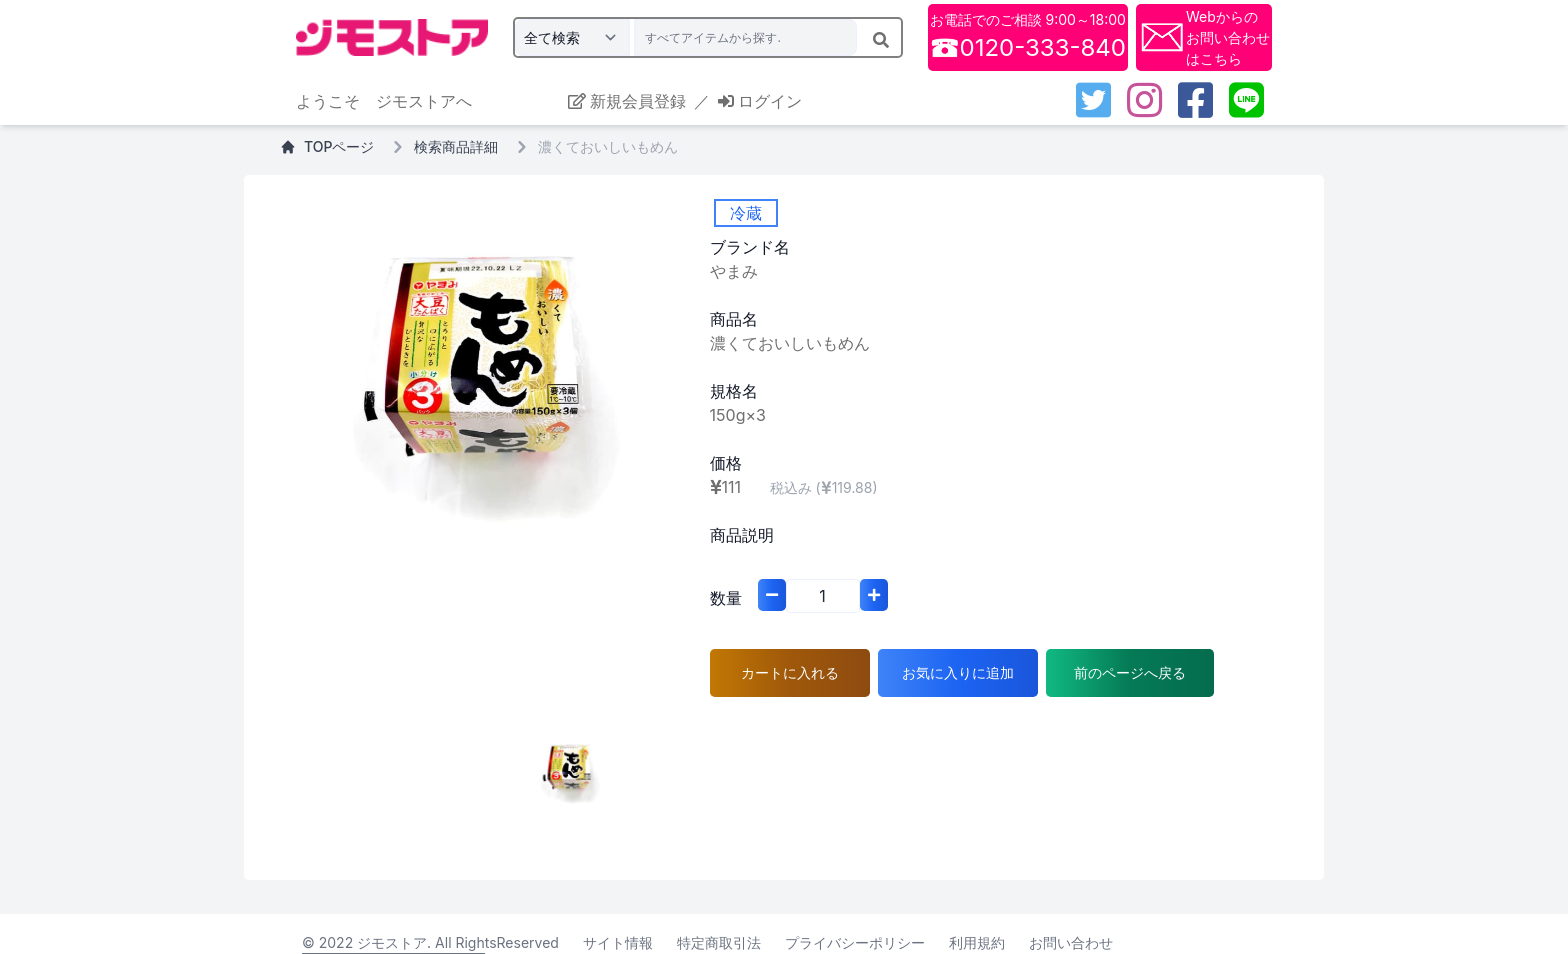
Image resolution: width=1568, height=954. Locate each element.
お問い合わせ (1071, 942)
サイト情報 (618, 942)
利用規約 (977, 942)
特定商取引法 (719, 942)
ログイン (760, 101)
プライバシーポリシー (855, 942)
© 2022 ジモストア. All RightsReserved (430, 942)
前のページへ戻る (1130, 672)
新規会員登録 (627, 101)
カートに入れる (790, 672)
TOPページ (327, 146)
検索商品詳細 (456, 146)
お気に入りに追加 (958, 672)
